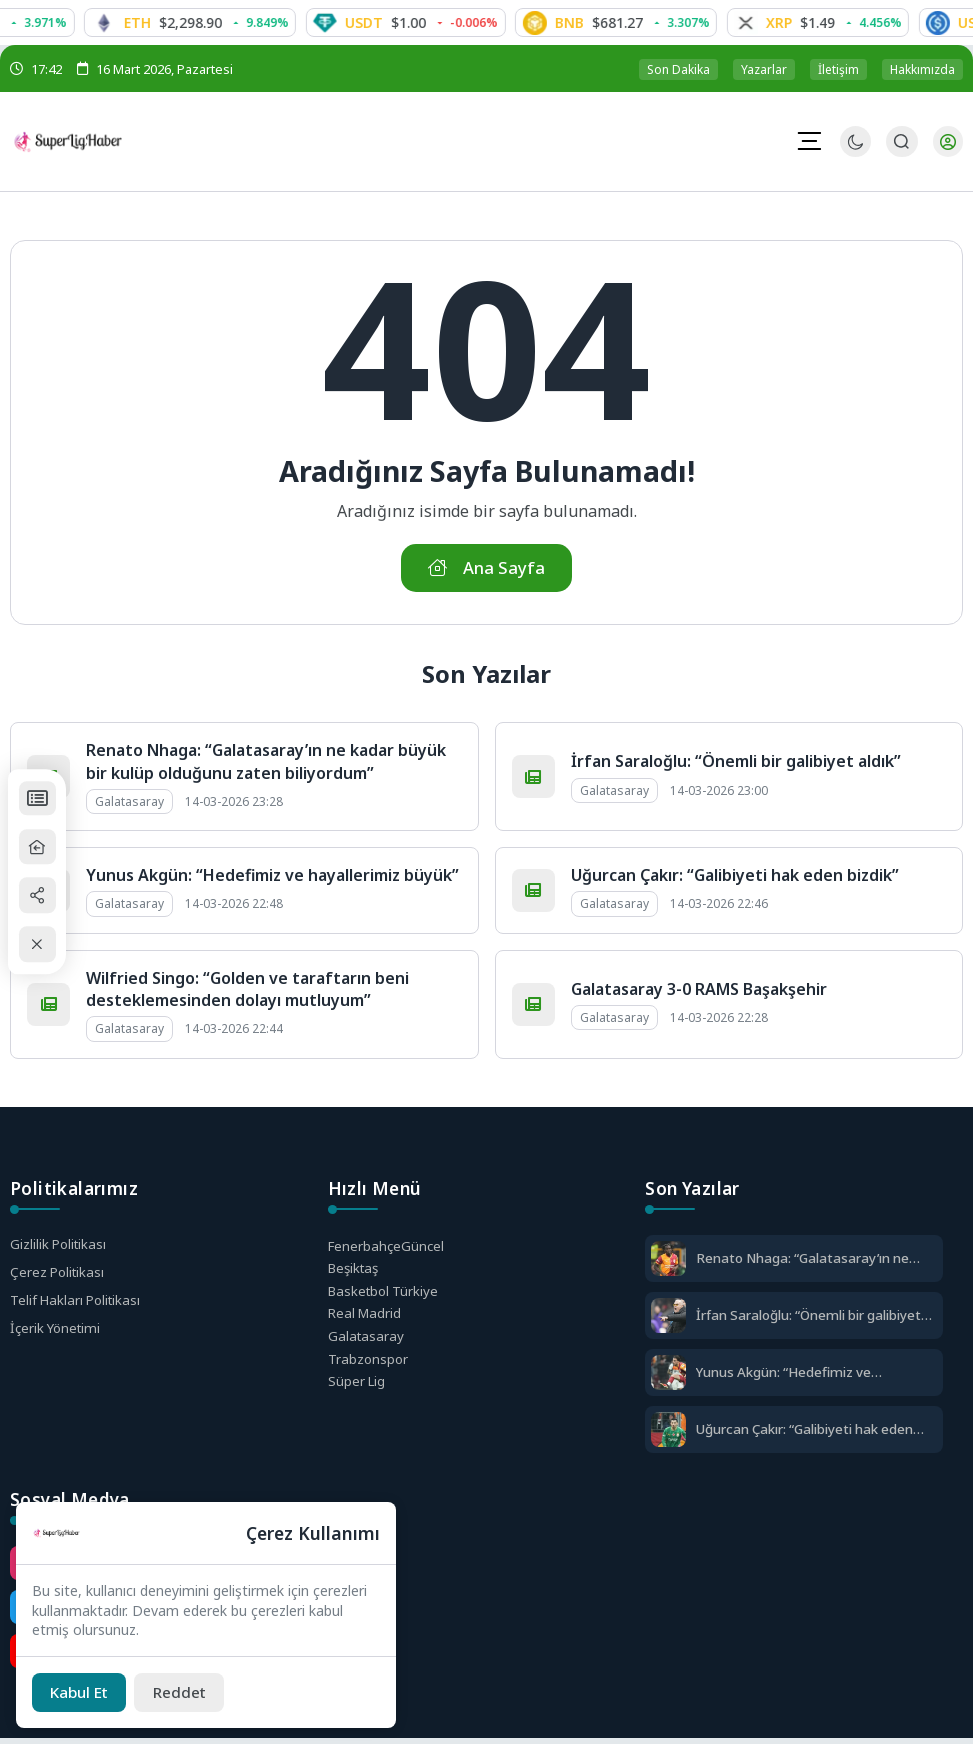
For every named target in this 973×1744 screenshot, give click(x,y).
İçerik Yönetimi (58, 1334)
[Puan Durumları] (46, 796)
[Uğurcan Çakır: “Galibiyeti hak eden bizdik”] (668, 1434)
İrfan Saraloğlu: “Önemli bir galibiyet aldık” (736, 765)
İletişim (838, 69)
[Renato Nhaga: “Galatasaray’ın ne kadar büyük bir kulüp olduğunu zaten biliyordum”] (668, 1263)
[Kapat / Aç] (46, 946)
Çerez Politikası (59, 1276)
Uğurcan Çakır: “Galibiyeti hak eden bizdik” (735, 879)
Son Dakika (678, 69)
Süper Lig (358, 1392)
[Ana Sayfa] (46, 846)
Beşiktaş (356, 1273)
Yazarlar (764, 69)
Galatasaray (367, 1345)
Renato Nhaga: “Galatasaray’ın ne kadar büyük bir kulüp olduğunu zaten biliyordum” (266, 765)
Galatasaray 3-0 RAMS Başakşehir (699, 993)
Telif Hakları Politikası (78, 1305)
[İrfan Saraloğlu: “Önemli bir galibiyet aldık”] (668, 1320)
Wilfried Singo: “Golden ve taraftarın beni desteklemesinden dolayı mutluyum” (247, 992)
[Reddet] (189, 1691)
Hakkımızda (922, 69)
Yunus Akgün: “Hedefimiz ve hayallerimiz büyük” (272, 879)
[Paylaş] (46, 896)
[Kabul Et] (83, 1691)
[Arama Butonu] (900, 142)
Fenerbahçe (388, 1249)
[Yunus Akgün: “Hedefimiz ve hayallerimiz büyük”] (668, 1377)
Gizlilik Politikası (60, 1247)
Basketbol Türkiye (386, 1297)
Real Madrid (366, 1321)
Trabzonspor (369, 1368)
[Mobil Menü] (808, 141)
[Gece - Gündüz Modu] (854, 152)
